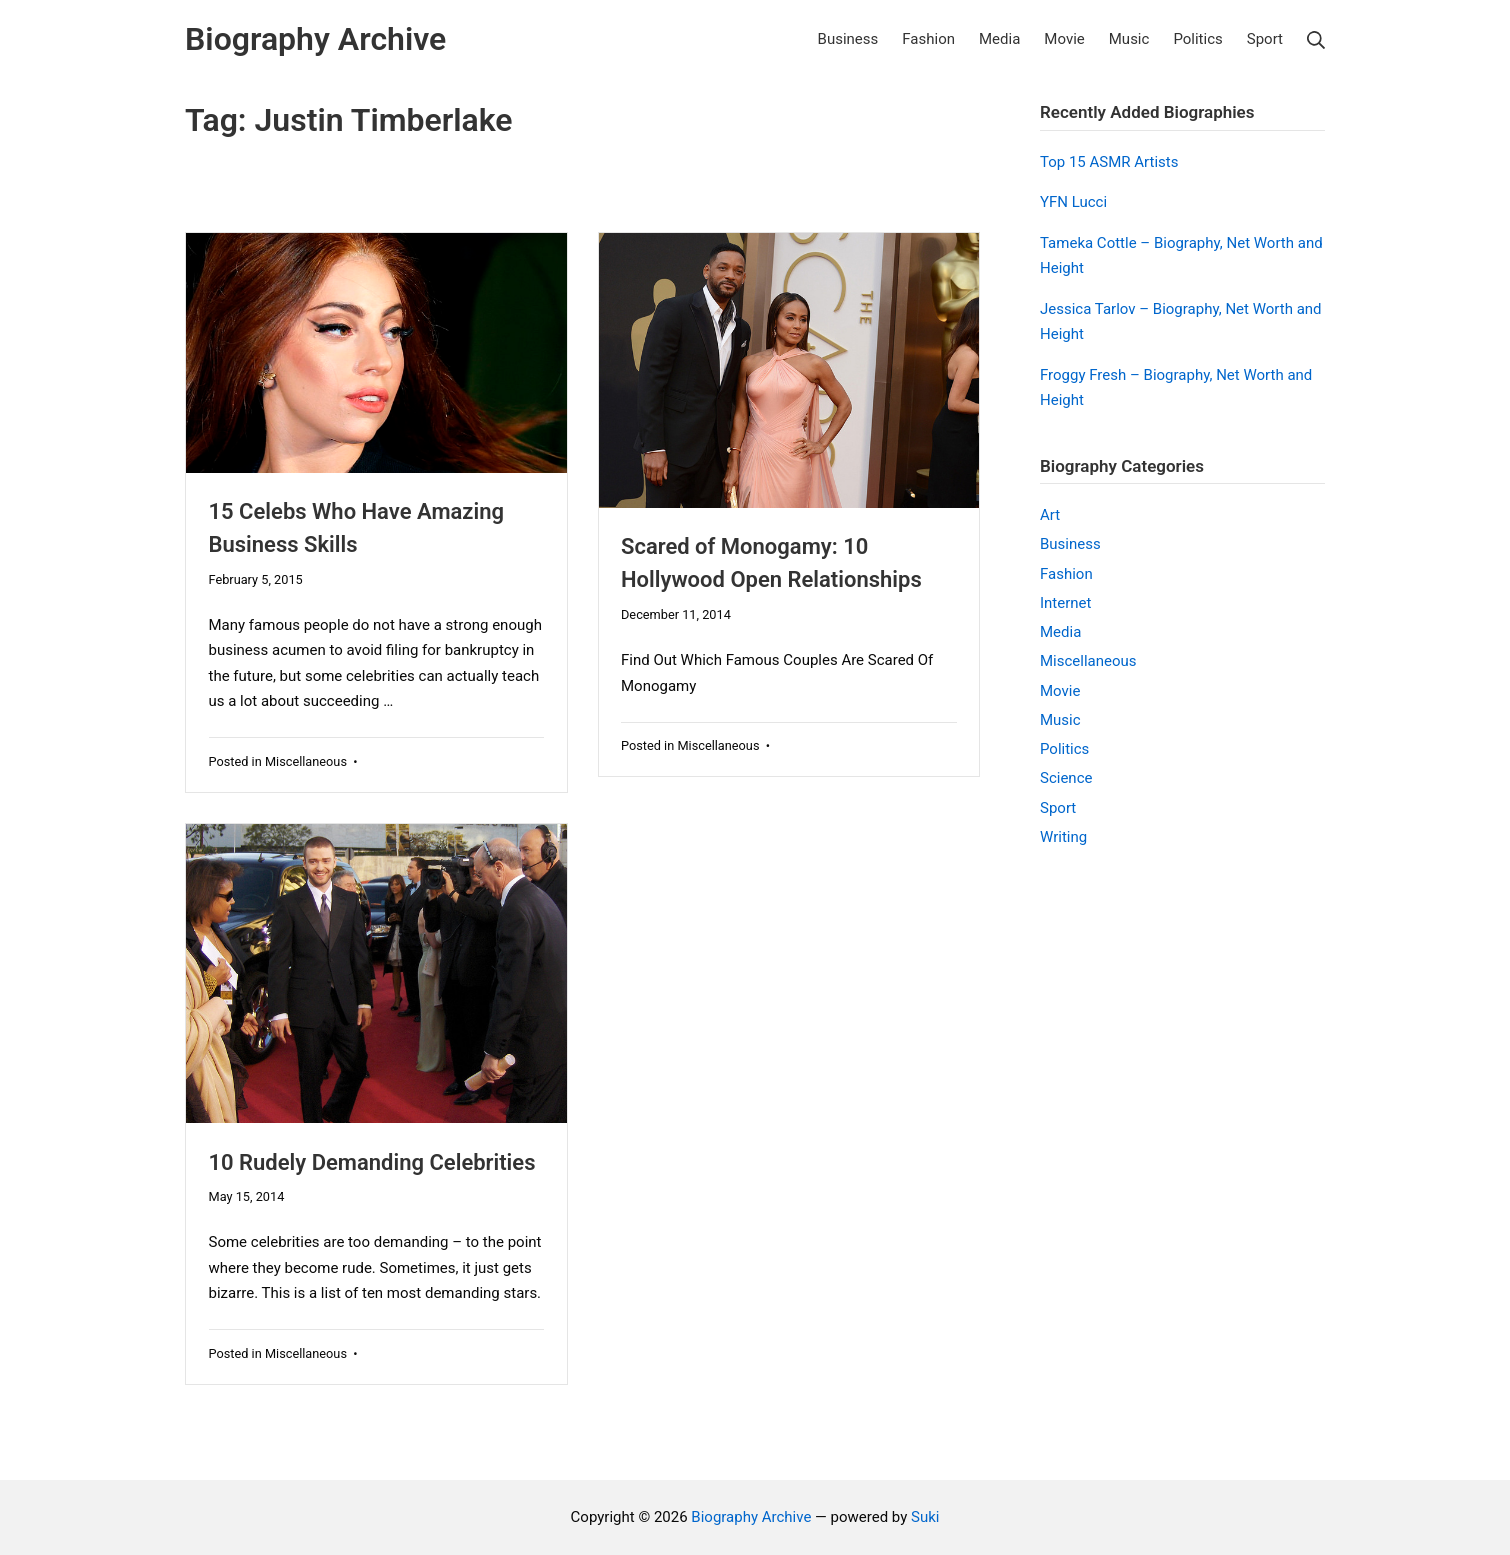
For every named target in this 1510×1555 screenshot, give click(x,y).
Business (1070, 544)
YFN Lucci (1073, 202)
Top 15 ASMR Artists (1109, 162)
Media (1060, 632)
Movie (1060, 691)
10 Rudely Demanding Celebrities (372, 1162)
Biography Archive (751, 1517)
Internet (1065, 603)
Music (1060, 720)
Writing (1063, 837)
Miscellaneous (306, 761)
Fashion (1066, 574)
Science (1066, 778)
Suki (925, 1517)
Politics (1064, 749)
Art (1050, 515)
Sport (1058, 808)
